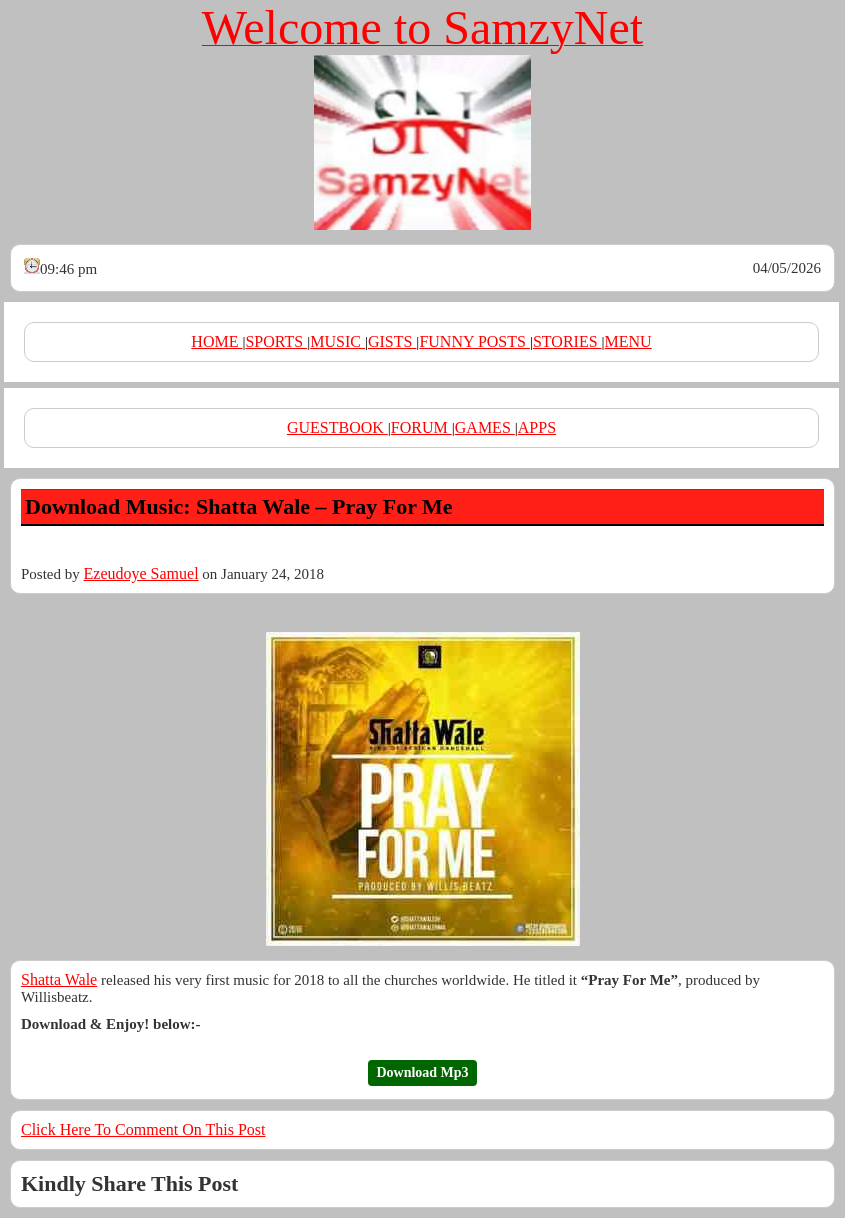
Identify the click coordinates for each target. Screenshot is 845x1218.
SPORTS (276, 341)
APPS (537, 427)
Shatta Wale (59, 979)
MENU (628, 341)
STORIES (567, 341)
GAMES (485, 427)
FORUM (421, 427)
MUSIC (337, 341)
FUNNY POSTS (474, 341)
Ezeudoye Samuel (141, 573)
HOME (216, 341)
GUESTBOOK (337, 427)
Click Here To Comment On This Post (143, 1129)
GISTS (392, 341)
